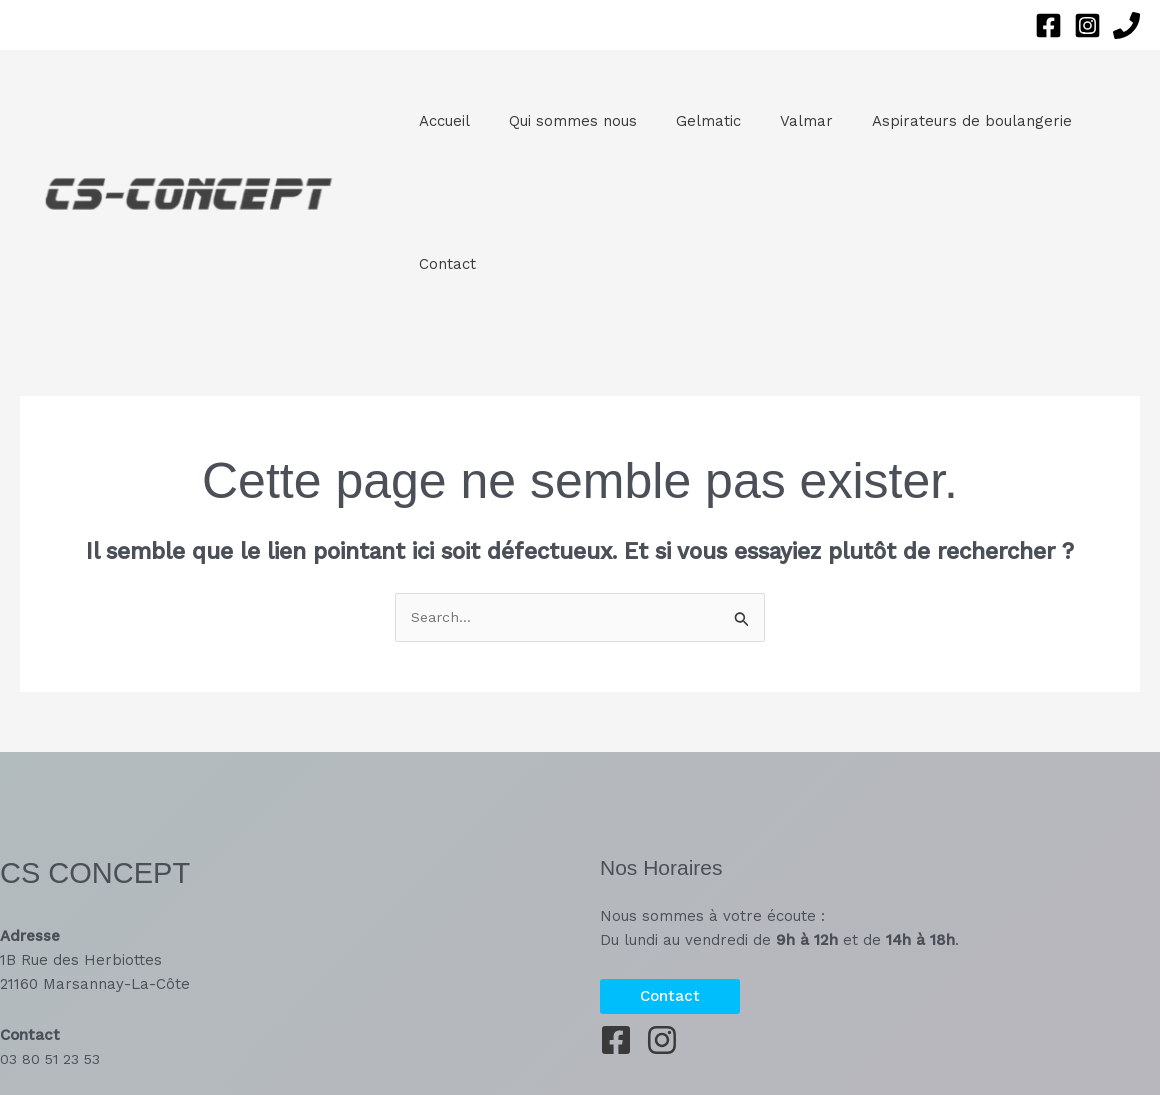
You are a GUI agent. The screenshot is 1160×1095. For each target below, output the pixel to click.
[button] (670, 996)
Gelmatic (685, 121)
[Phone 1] (1126, 25)
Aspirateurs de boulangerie (931, 121)
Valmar (774, 121)
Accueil (439, 121)
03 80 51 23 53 (51, 1059)
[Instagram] (1087, 25)
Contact (442, 264)
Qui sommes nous (559, 121)
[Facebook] (1048, 25)
